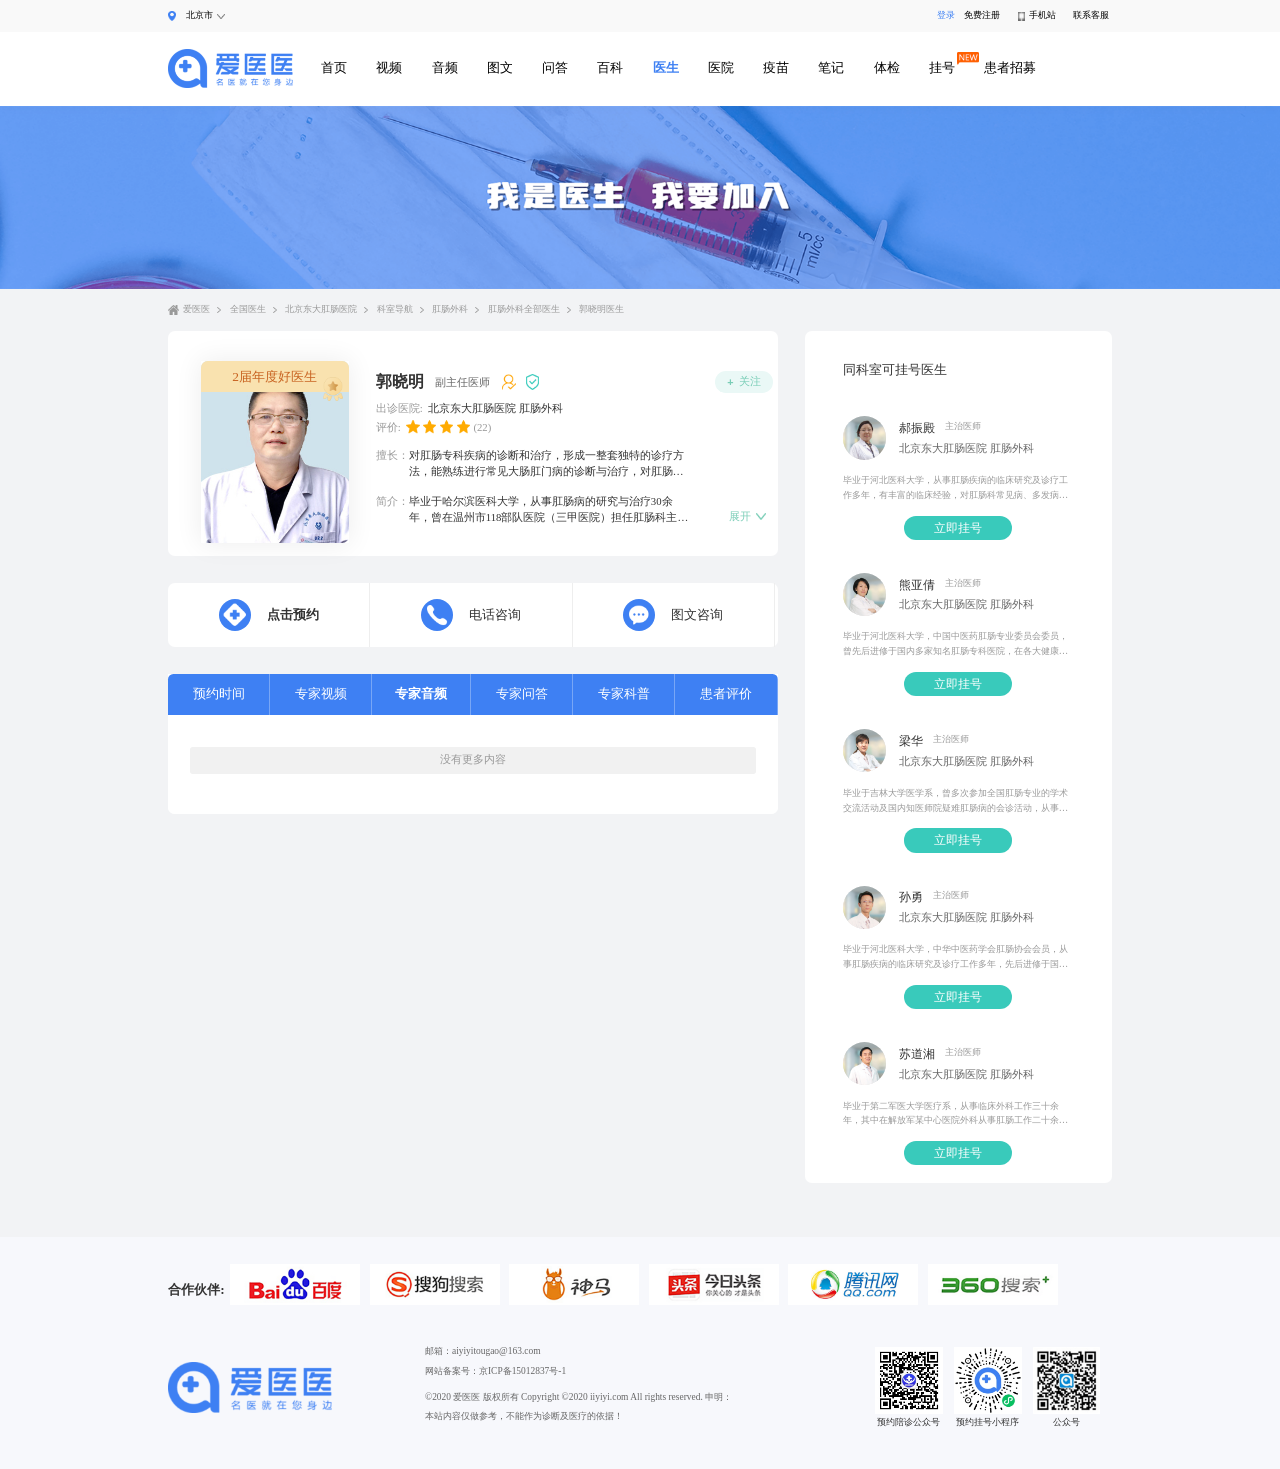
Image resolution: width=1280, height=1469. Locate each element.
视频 (389, 67)
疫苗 (776, 67)
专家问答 (522, 693)
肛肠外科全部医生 (524, 309)
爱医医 (196, 309)
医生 (666, 67)
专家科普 (624, 693)
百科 (610, 67)
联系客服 (1091, 15)
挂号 (942, 67)
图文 (500, 67)
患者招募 (1010, 67)
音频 (445, 67)
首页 (334, 67)
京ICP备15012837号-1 (522, 1371)
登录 (942, 15)
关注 (744, 381)
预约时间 (219, 693)
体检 (887, 67)
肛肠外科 (450, 309)
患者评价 (726, 693)
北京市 (199, 15)
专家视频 (321, 693)
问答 (555, 67)
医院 (721, 67)
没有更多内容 (473, 759)
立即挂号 (958, 528)
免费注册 (982, 15)
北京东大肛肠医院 (321, 309)
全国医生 (248, 309)
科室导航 (395, 309)
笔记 (831, 67)
